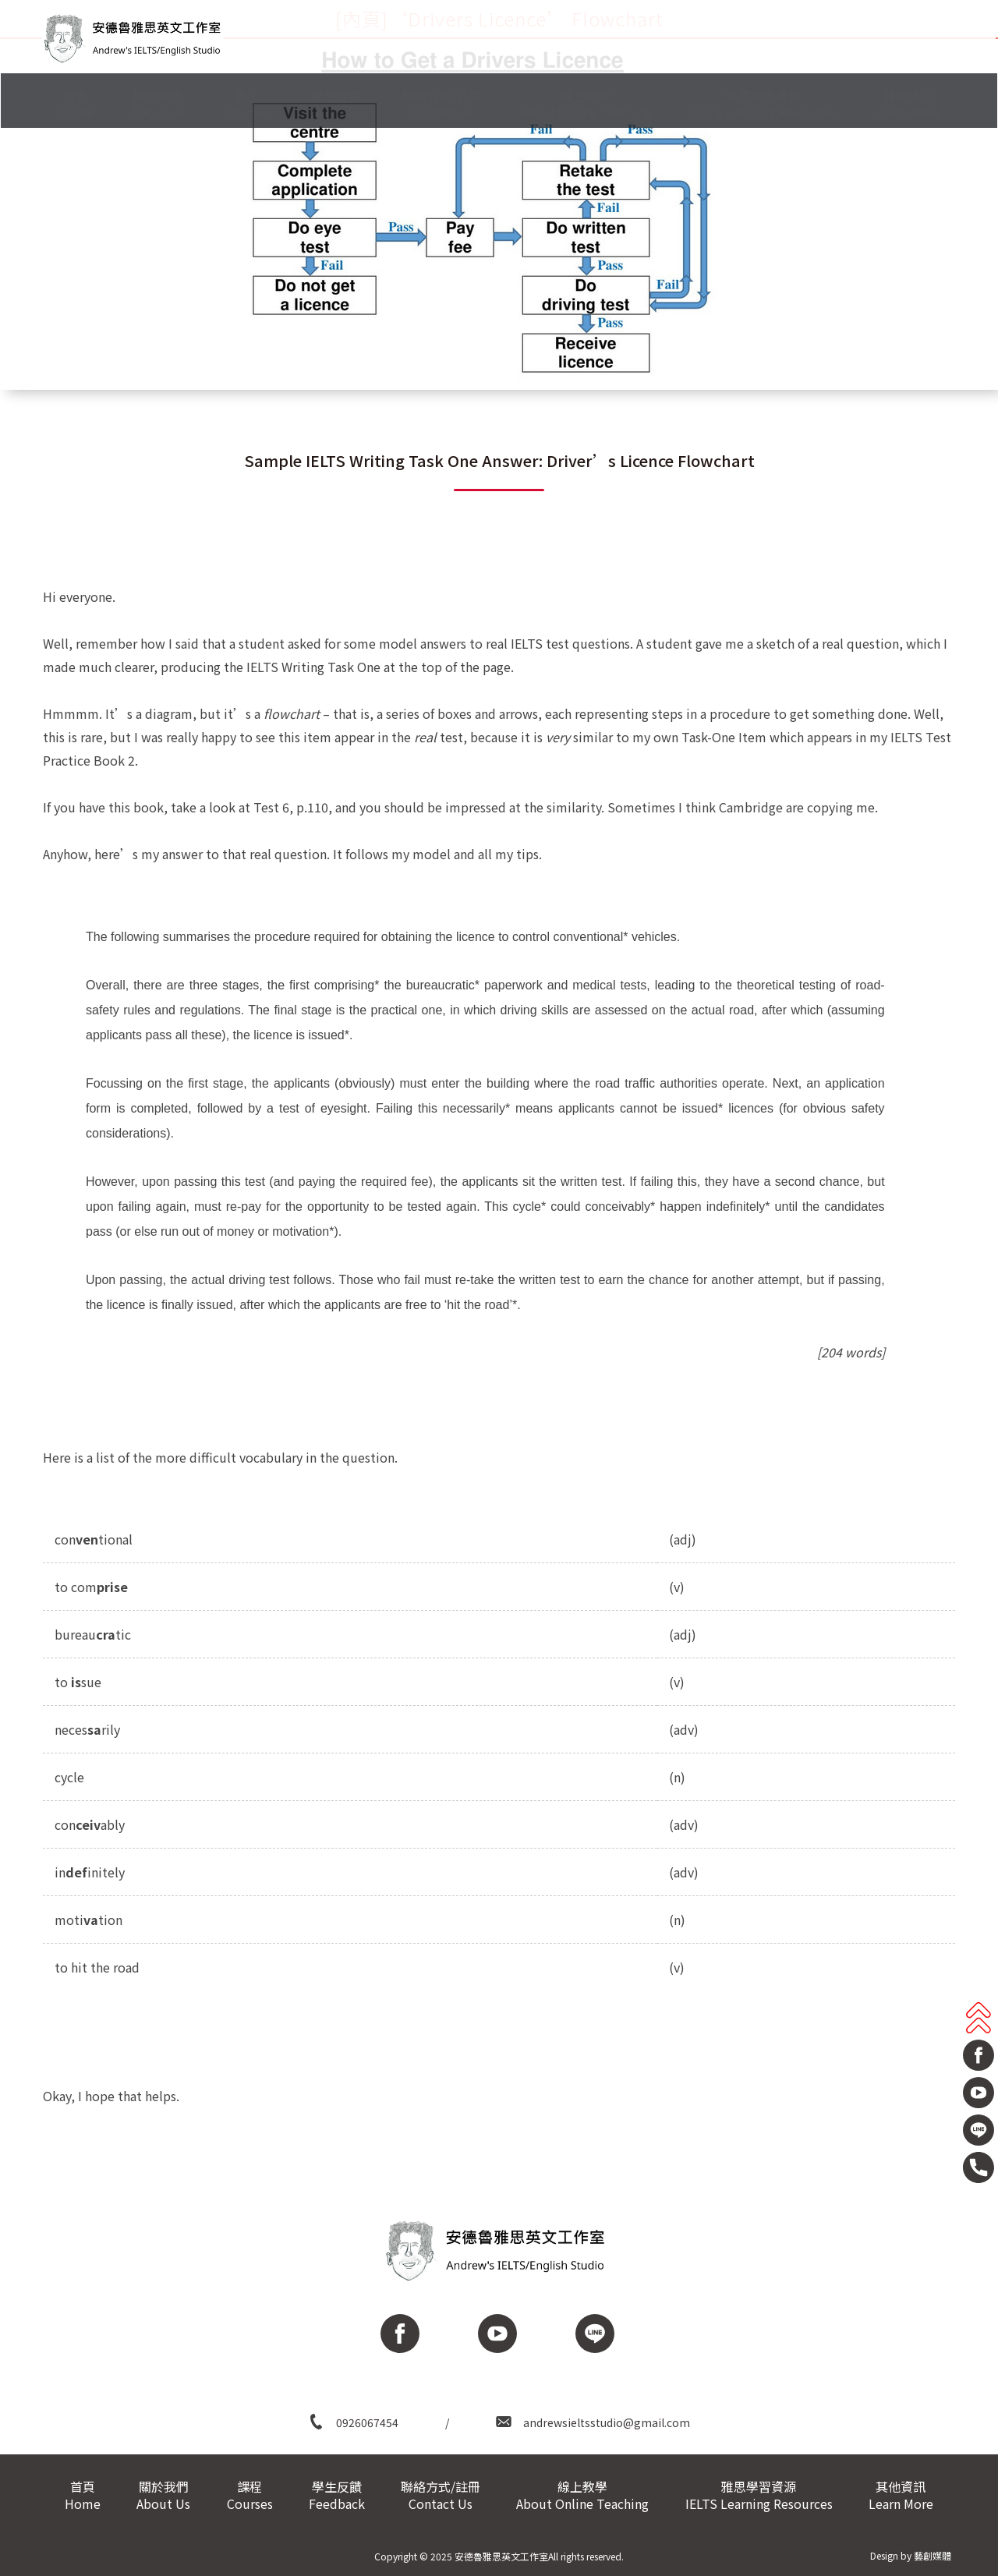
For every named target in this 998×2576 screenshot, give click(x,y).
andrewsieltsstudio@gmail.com (606, 2422)
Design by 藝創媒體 (910, 2555)
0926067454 (367, 2422)
